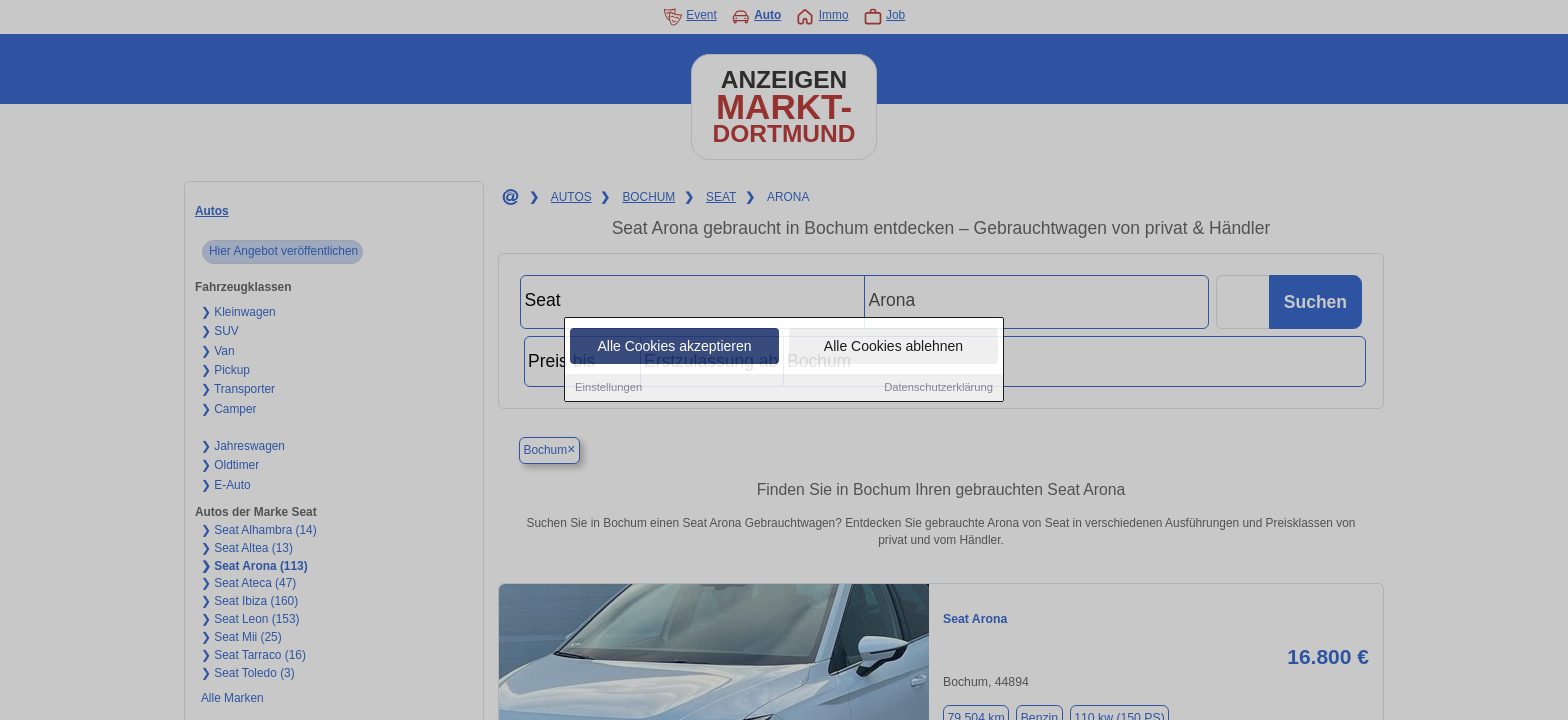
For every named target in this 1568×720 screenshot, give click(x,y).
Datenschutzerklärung (938, 388)
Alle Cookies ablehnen (893, 347)
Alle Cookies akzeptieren (674, 347)
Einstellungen (608, 388)
